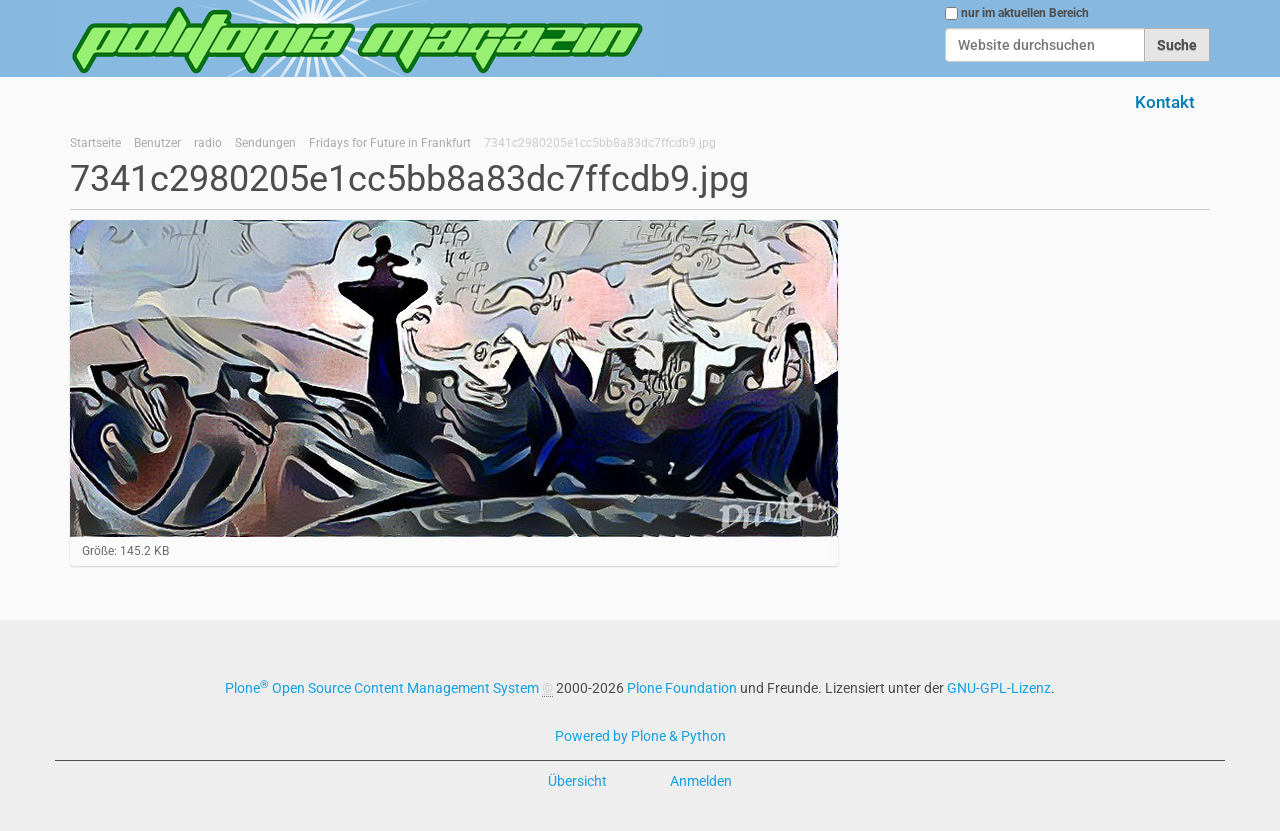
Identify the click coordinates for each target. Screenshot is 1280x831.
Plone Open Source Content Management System (382, 688)
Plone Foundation (682, 688)
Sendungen (265, 143)
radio (208, 143)
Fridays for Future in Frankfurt (390, 143)
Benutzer (157, 143)
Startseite (95, 143)
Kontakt (1165, 102)
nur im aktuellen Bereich (1025, 13)
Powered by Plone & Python (640, 736)
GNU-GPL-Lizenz (999, 688)
